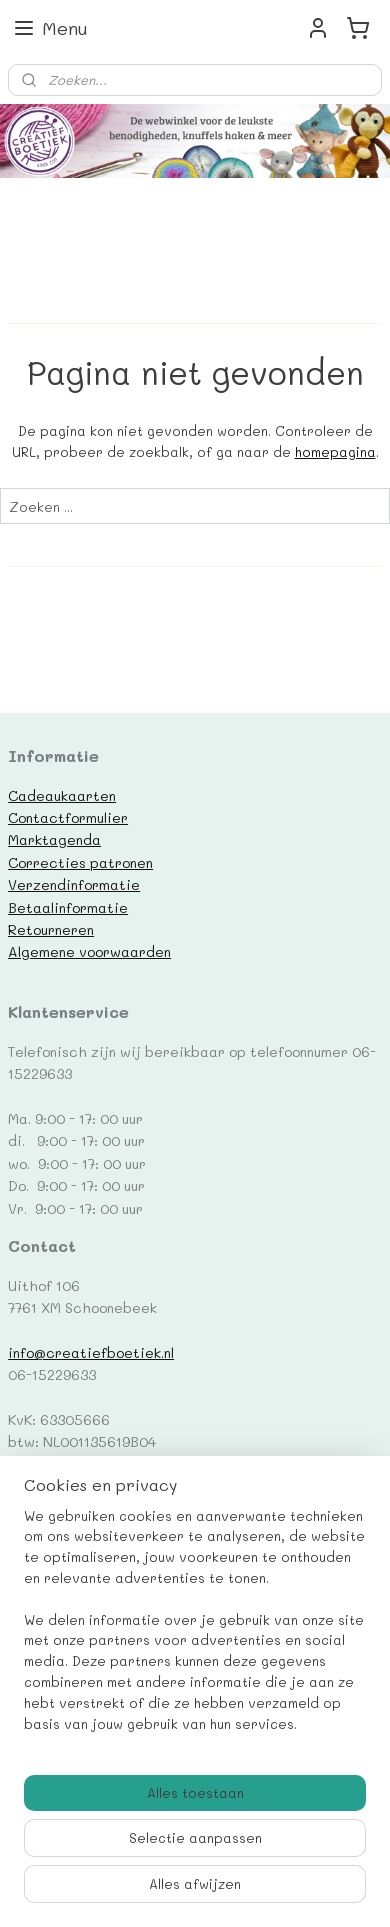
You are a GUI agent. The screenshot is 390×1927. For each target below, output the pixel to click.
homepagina (335, 451)
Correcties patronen (80, 862)
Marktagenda (54, 839)
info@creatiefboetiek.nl (91, 1352)
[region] (195, 1628)
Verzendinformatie (74, 884)
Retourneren (51, 929)
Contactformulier (68, 817)
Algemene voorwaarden (89, 951)
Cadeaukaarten (62, 795)
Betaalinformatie (68, 907)
